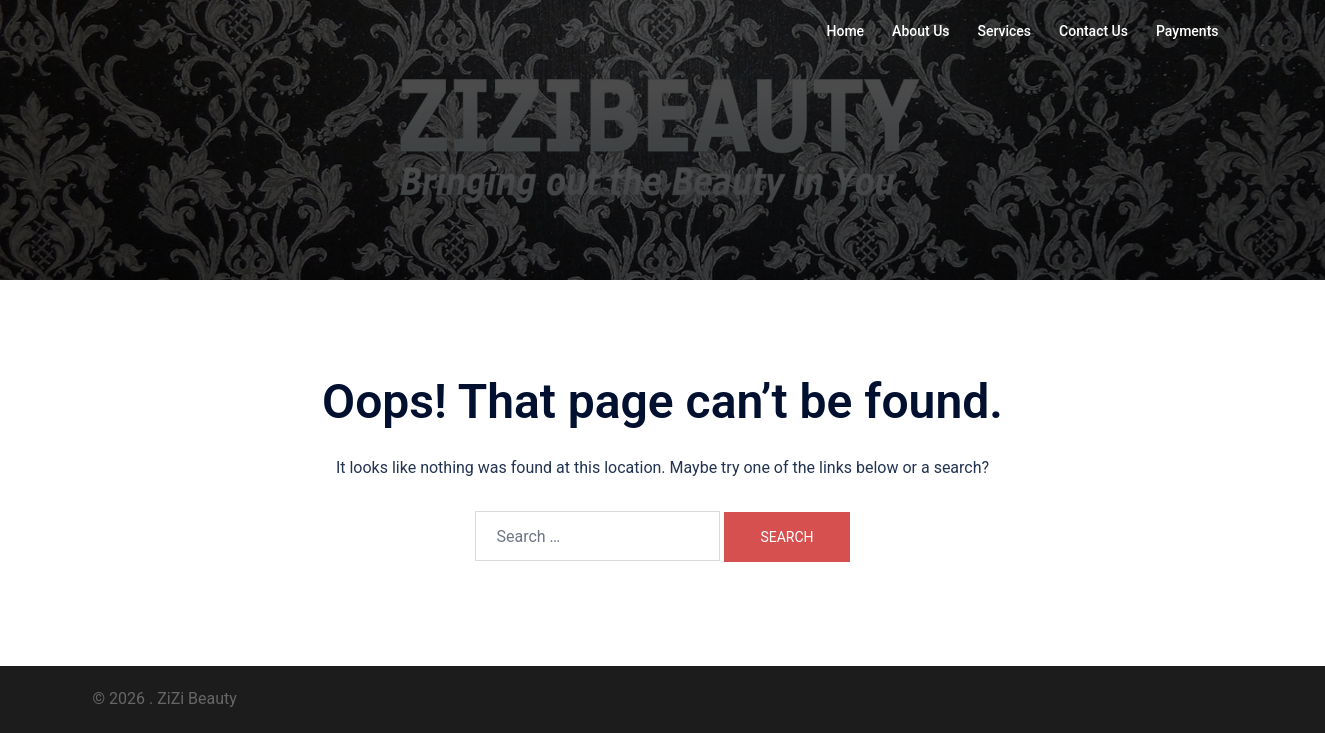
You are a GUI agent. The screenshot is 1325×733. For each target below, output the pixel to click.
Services (1005, 31)
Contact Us (1093, 31)
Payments (1187, 31)
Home (846, 31)
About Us (920, 31)
